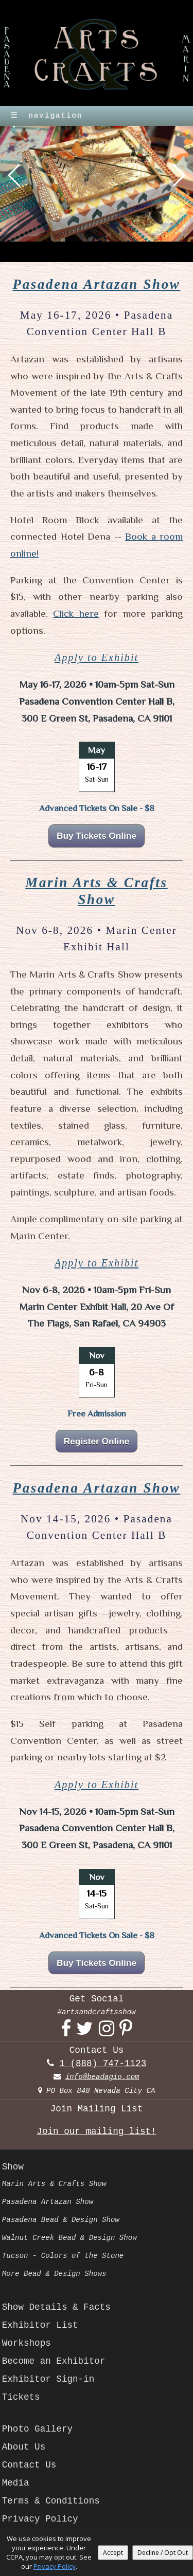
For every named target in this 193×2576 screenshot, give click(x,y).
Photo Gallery (37, 2429)
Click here (75, 613)
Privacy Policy (40, 2519)
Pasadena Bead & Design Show (60, 2220)
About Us (23, 2447)
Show (13, 2167)
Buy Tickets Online (96, 836)
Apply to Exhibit (96, 657)
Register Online (97, 1441)
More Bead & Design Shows (54, 2274)
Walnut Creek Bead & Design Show (69, 2238)
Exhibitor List (40, 2325)
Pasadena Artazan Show (97, 284)
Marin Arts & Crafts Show (54, 2184)
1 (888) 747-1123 (102, 2063)
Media (15, 2483)
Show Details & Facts (56, 2307)
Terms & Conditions (51, 2501)
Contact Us (29, 2465)
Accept (113, 2552)
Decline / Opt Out (162, 2552)
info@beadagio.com (102, 2077)
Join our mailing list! (96, 2131)
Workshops (26, 2343)
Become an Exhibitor (54, 2361)
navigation (46, 115)
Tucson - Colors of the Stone (63, 2256)
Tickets (21, 2397)
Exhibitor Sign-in (48, 2379)
